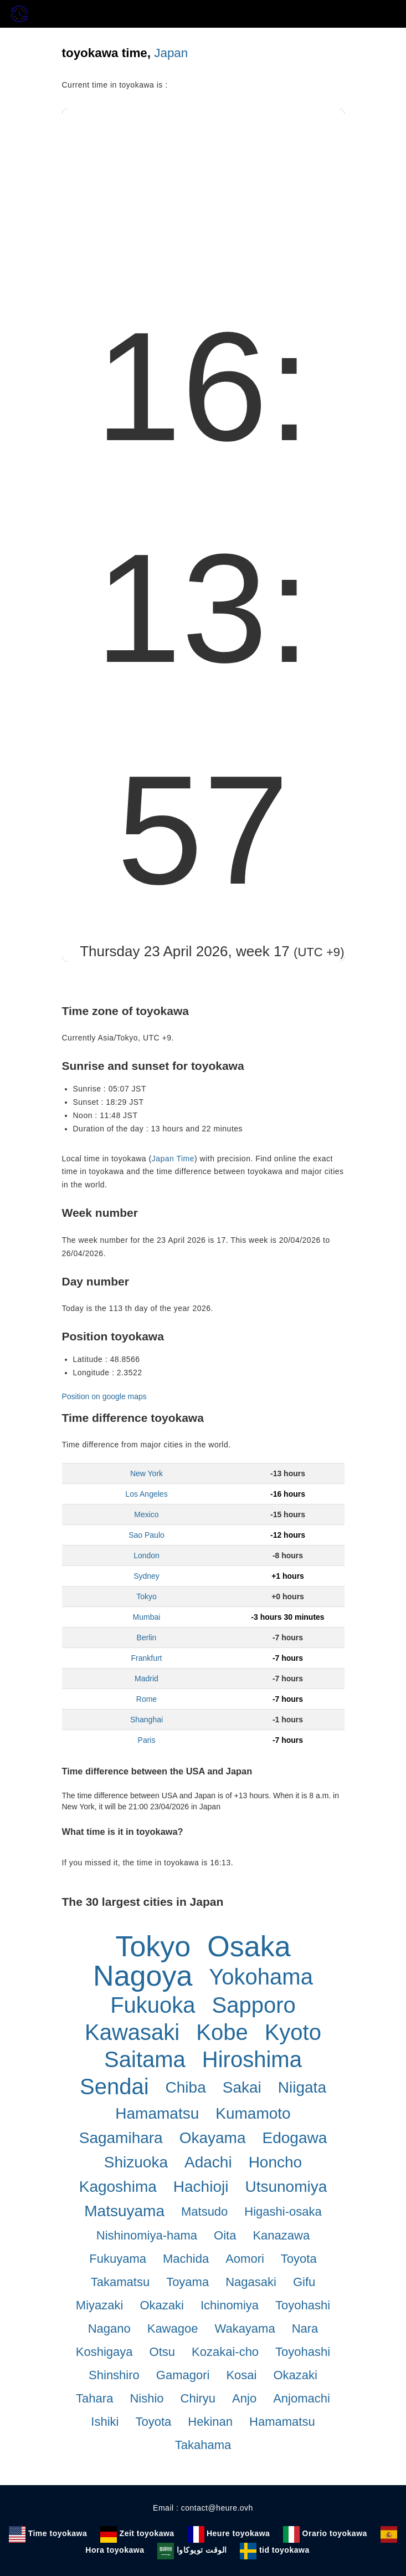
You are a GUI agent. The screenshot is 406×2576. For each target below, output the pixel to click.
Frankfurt (146, 1658)
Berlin (147, 1637)
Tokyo (146, 1596)
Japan (171, 53)
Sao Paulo (147, 1535)
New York (146, 1473)
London (146, 1555)
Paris (147, 1740)
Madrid (146, 1678)
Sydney (146, 1576)
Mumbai (147, 1617)
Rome (146, 1699)
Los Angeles (146, 1494)
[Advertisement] (203, 191)
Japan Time (173, 1158)
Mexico (146, 1514)
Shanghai (146, 1719)
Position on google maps (104, 1396)
